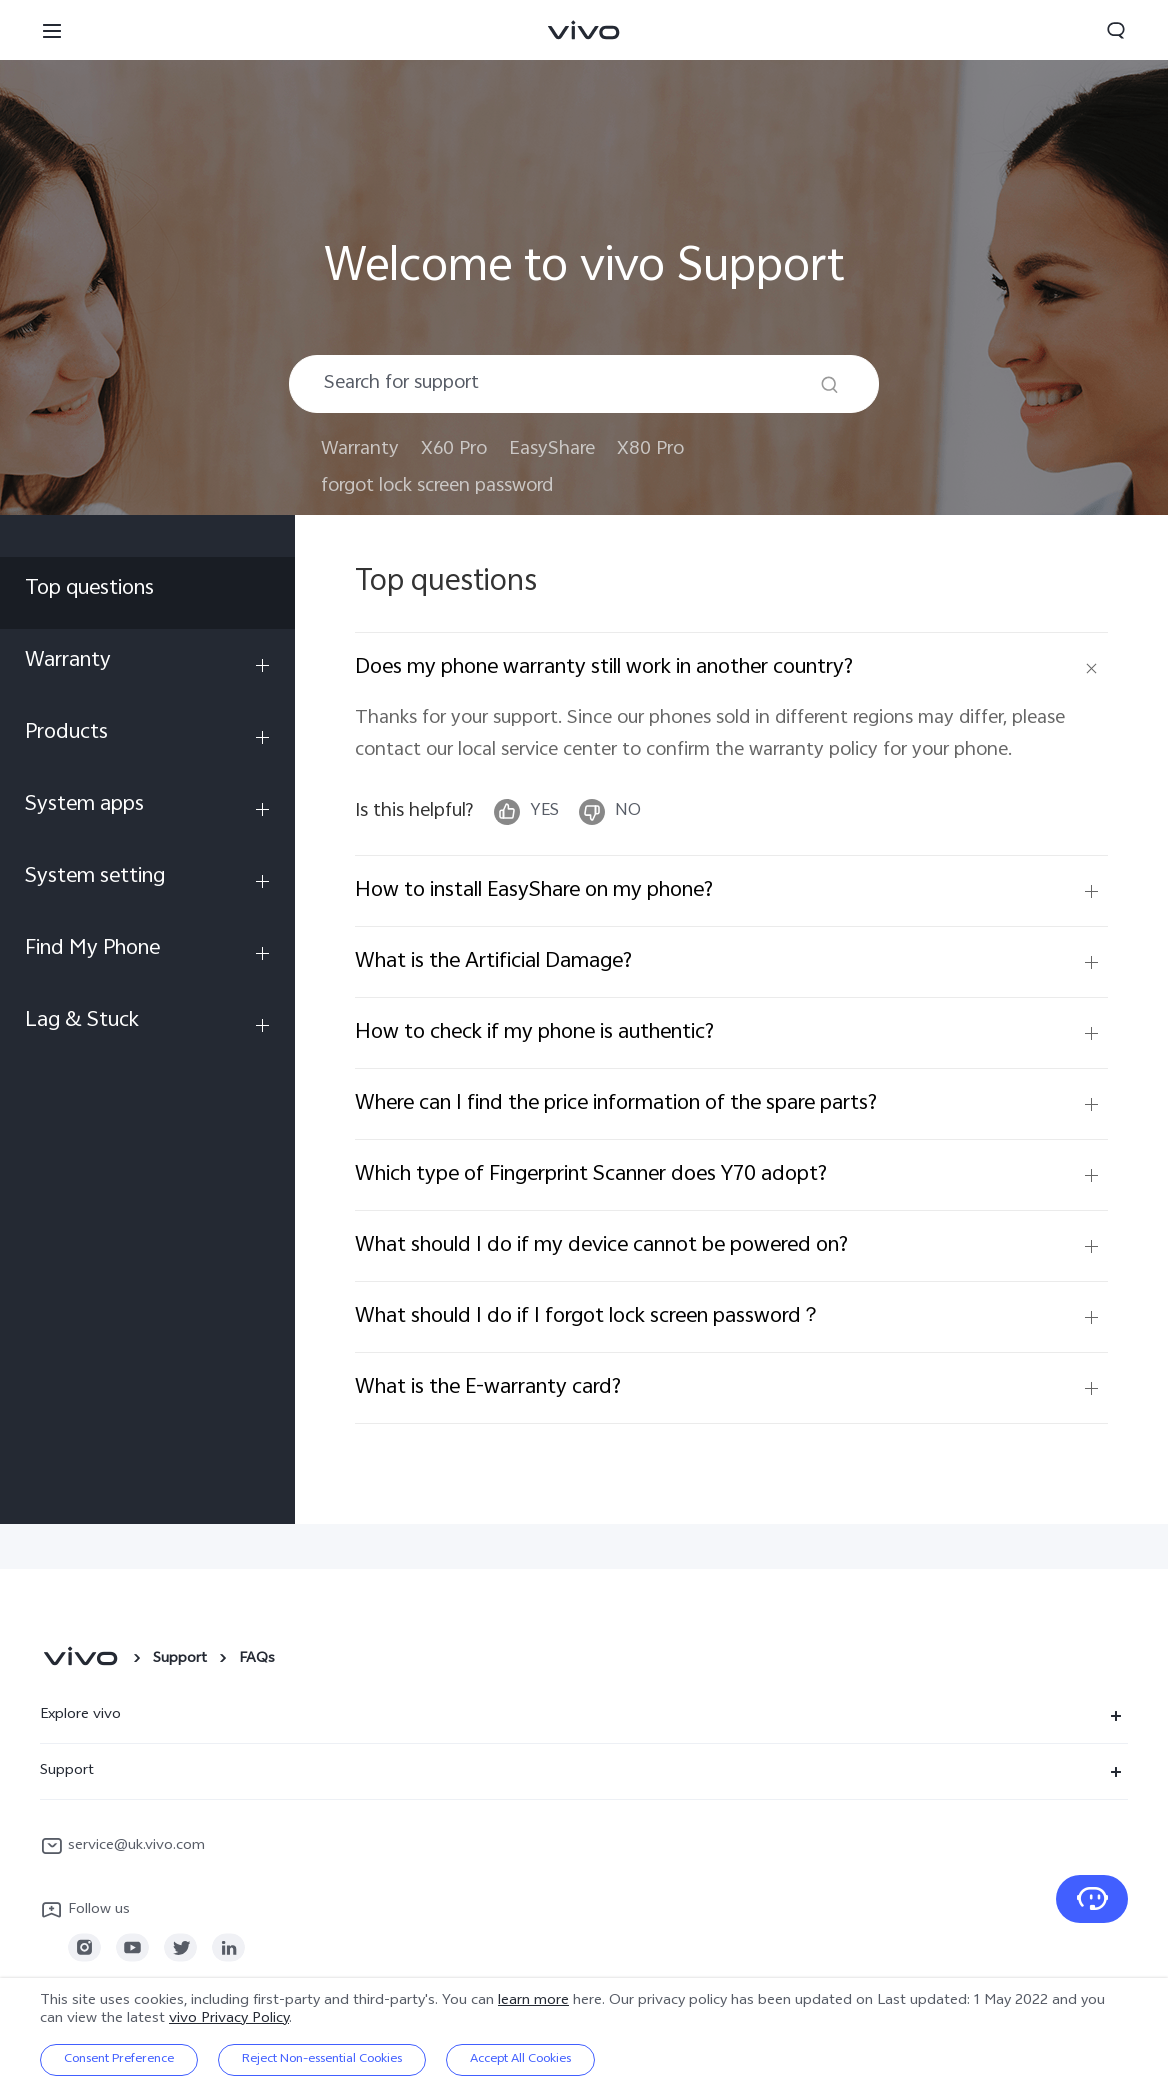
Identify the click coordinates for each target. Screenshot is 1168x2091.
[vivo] (80, 1660)
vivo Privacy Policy (229, 2019)
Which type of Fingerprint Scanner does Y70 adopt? (591, 1175)
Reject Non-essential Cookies (322, 2060)
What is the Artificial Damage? (493, 962)
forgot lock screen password (437, 486)
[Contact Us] (1092, 1899)
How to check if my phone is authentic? (534, 1033)
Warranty (360, 449)
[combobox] (584, 384)
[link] (84, 1947)
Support (180, 1659)
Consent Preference (119, 2060)
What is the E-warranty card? (488, 1388)
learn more (533, 2001)
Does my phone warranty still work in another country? (604, 668)
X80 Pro (650, 449)
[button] (52, 30)
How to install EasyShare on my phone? (534, 891)
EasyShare (552, 449)
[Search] (829, 384)
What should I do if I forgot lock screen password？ (588, 1317)
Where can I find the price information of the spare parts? (616, 1104)
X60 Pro (454, 449)
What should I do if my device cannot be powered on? (601, 1246)
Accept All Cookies (520, 2060)
